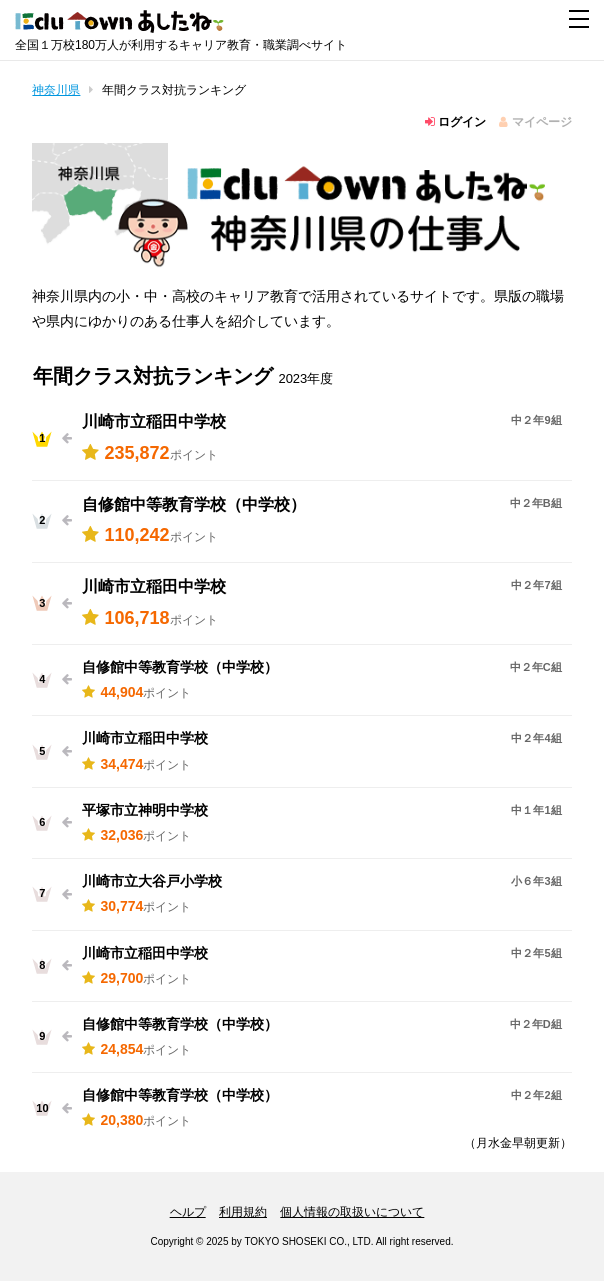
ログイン (455, 122)
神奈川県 (56, 90)
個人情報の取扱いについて (352, 1212)
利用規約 (243, 1212)
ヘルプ (188, 1212)
